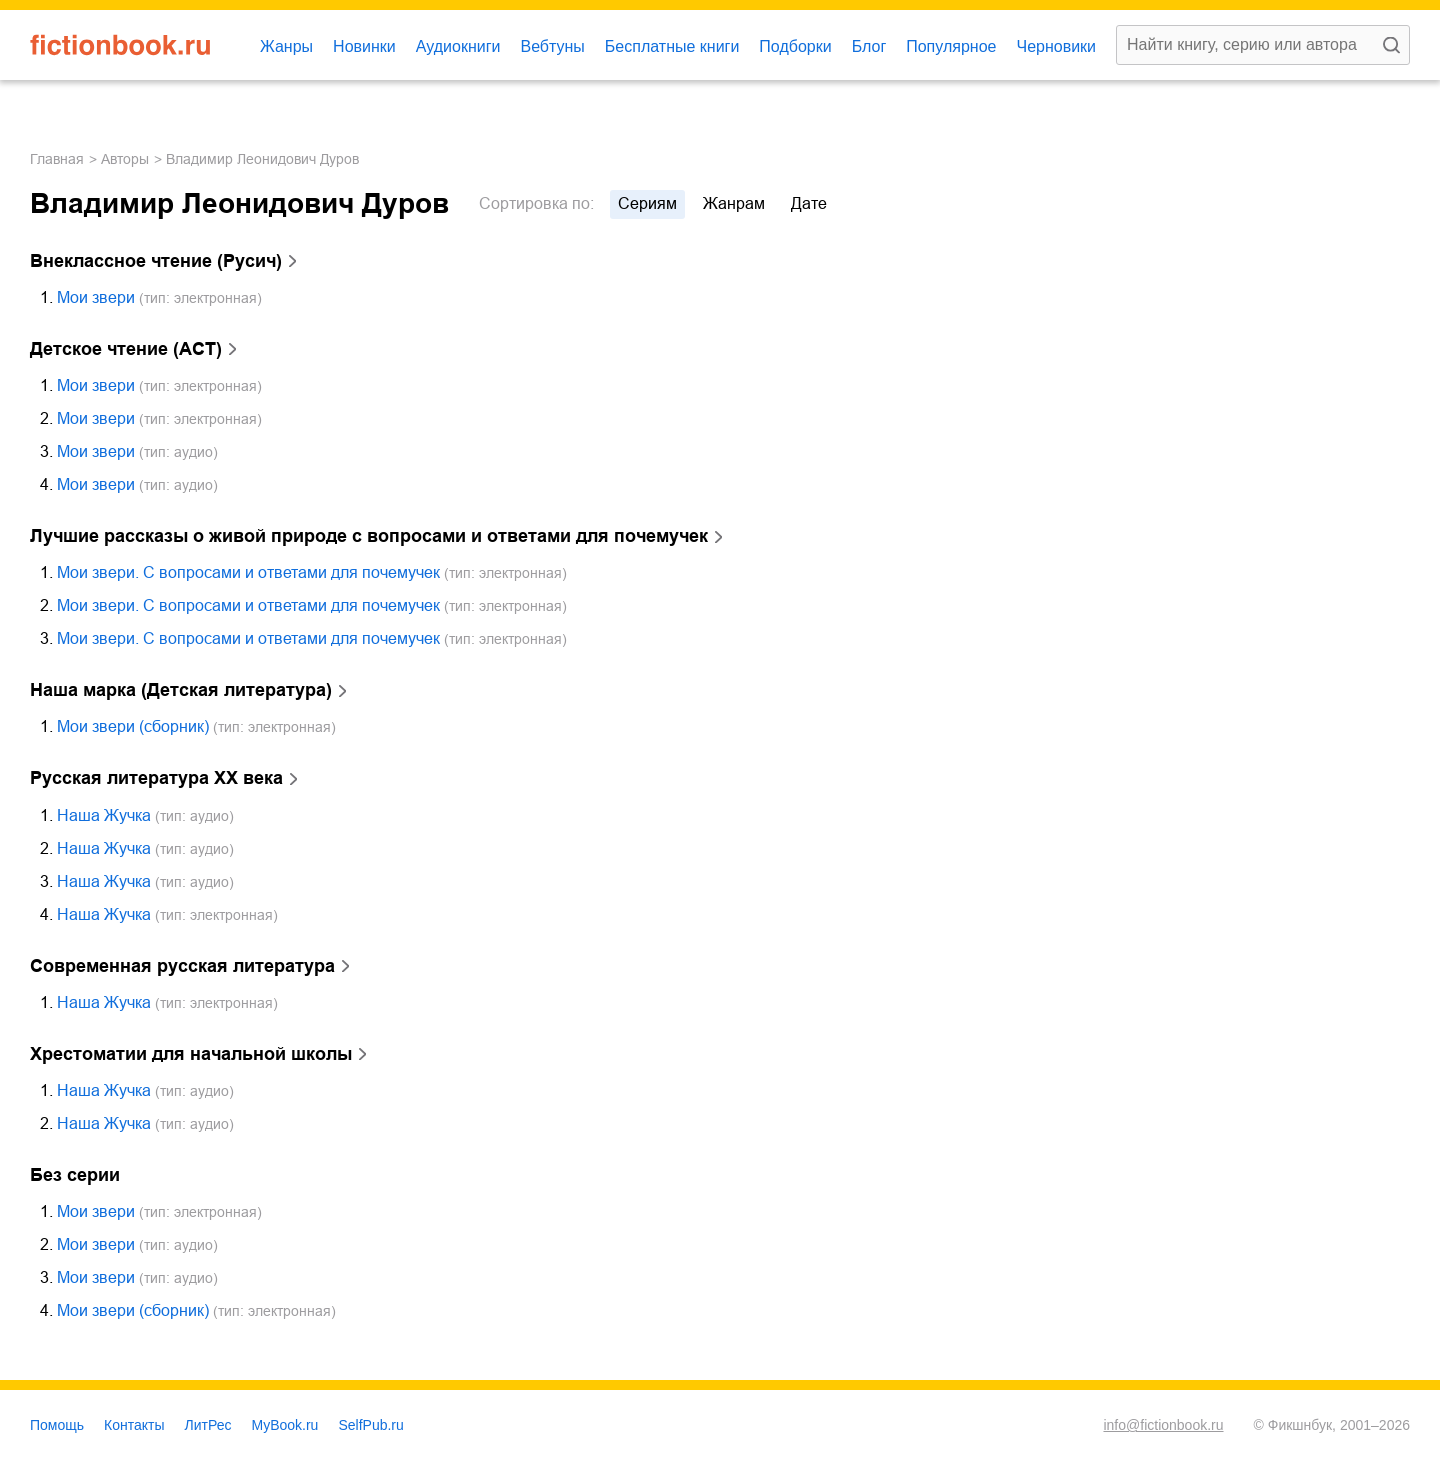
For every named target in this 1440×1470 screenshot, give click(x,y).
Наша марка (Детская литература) (181, 690)
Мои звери (96, 297)
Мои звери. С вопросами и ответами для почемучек (248, 572)
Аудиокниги (458, 46)
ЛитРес (208, 1425)
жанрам (734, 203)
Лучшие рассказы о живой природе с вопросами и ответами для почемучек (369, 536)
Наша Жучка (104, 815)
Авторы (125, 159)
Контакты (134, 1425)
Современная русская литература (182, 966)
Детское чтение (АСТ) (126, 349)
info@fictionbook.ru (1163, 1425)
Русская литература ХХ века (156, 778)
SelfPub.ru (370, 1425)
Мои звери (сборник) (133, 726)
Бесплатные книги (672, 46)
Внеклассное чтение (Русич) (156, 261)
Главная (57, 159)
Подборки (795, 46)
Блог (869, 46)
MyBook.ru (285, 1425)
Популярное (951, 46)
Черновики (1056, 46)
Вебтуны (552, 46)
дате (809, 203)
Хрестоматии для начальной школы (191, 1054)
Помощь (57, 1425)
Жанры (286, 46)
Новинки (364, 46)
